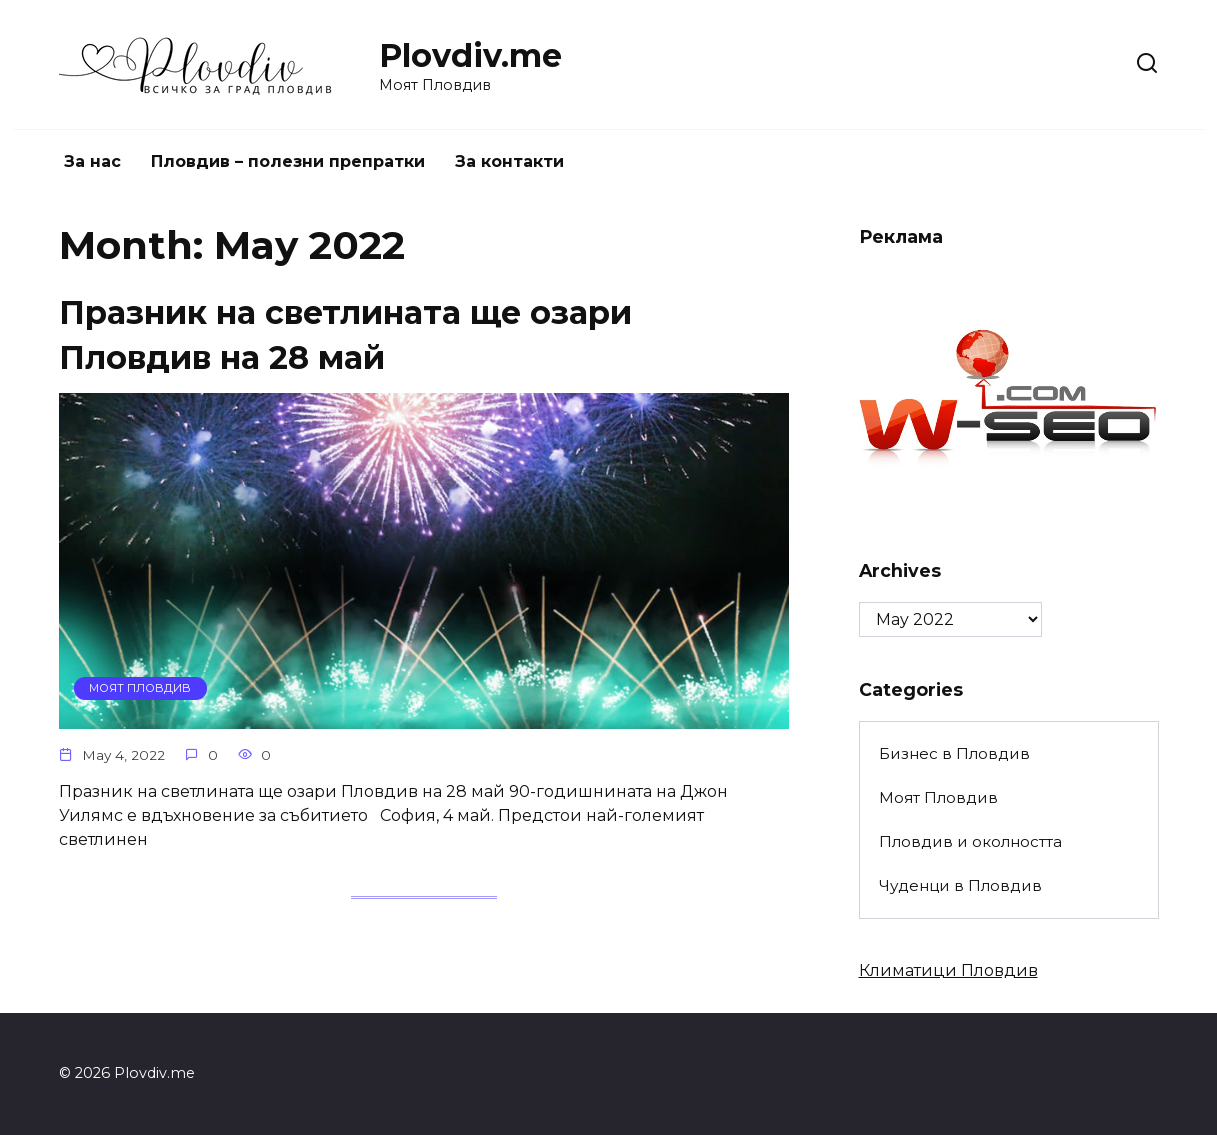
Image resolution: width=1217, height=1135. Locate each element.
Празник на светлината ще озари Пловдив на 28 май (345, 335)
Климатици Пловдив (948, 970)
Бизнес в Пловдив (954, 753)
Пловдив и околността (970, 841)
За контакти (509, 161)
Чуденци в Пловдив (960, 885)
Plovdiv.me (470, 55)
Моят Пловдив (938, 797)
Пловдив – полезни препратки (288, 161)
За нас (92, 161)
